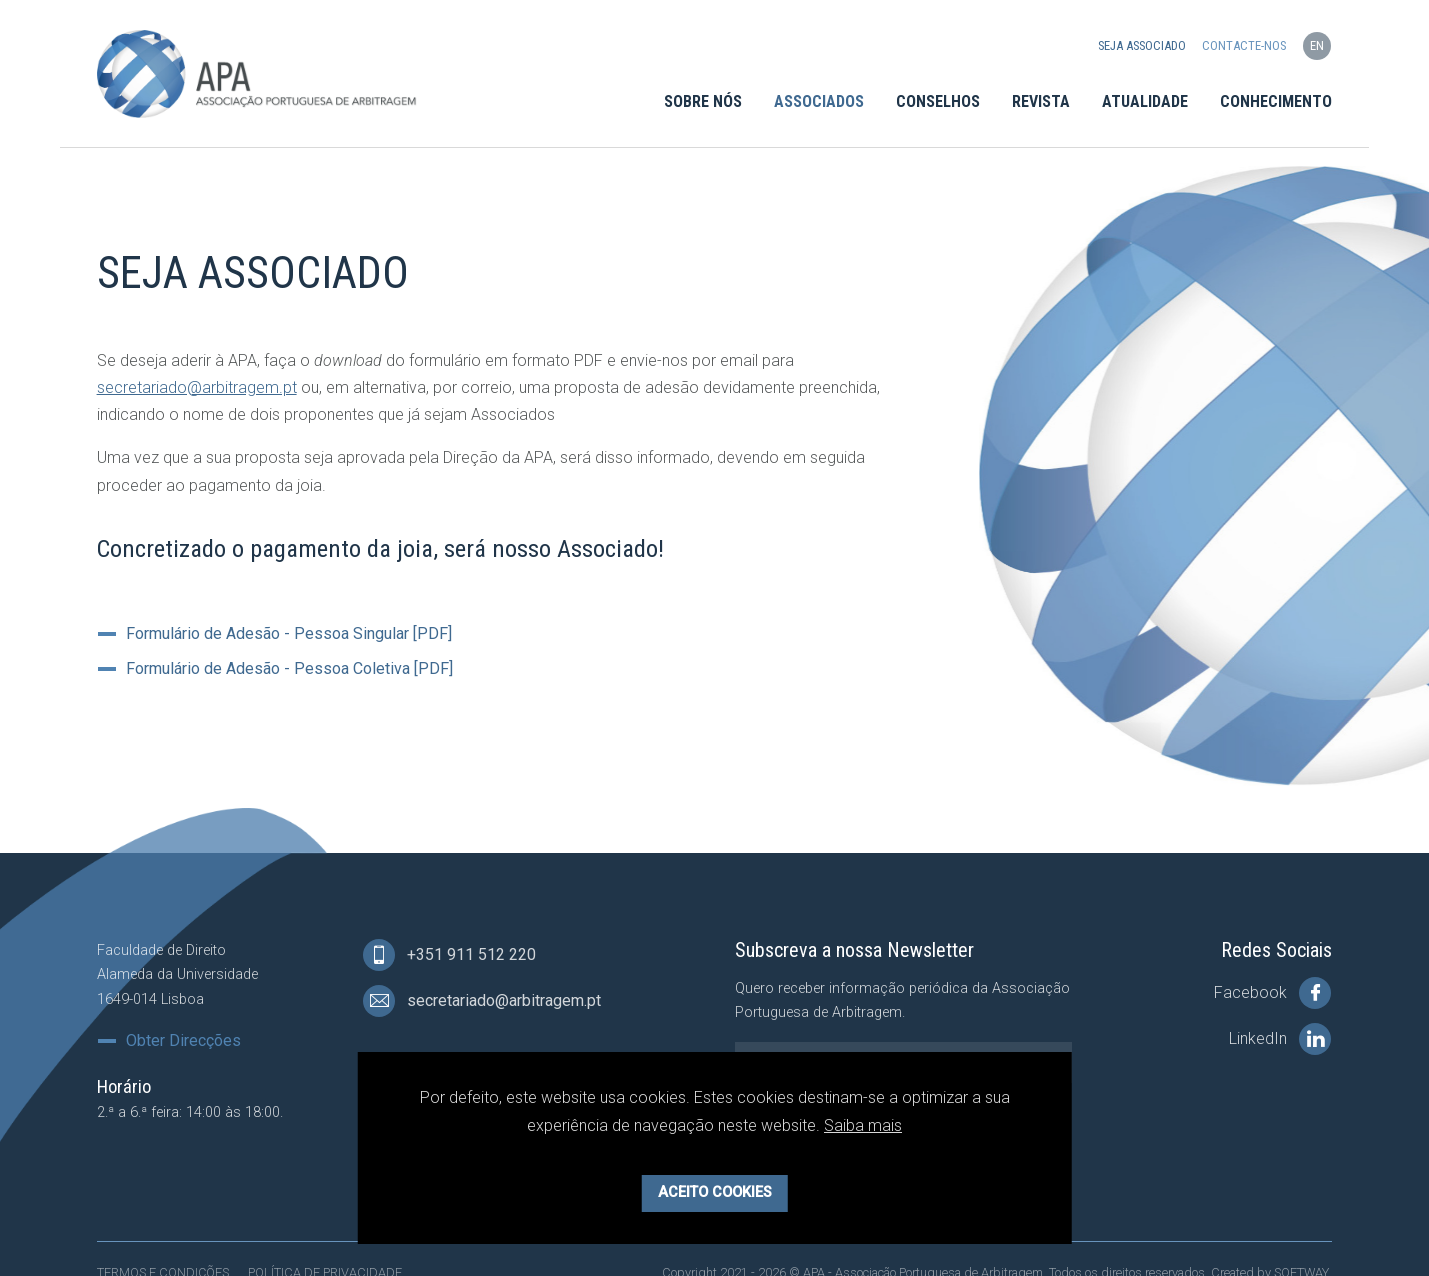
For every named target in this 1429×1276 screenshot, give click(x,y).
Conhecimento (1276, 101)
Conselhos (938, 101)
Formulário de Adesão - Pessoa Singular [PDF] (289, 634)
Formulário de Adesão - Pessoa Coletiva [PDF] (289, 669)
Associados (819, 101)
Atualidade (1145, 101)
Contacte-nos (1244, 45)
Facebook (1272, 993)
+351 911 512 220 (449, 955)
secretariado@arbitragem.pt (197, 387)
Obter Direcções (183, 1041)
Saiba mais (863, 1125)
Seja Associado (1142, 45)
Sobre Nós (703, 101)
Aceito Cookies (715, 1192)
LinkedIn (1280, 1039)
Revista (1041, 101)
